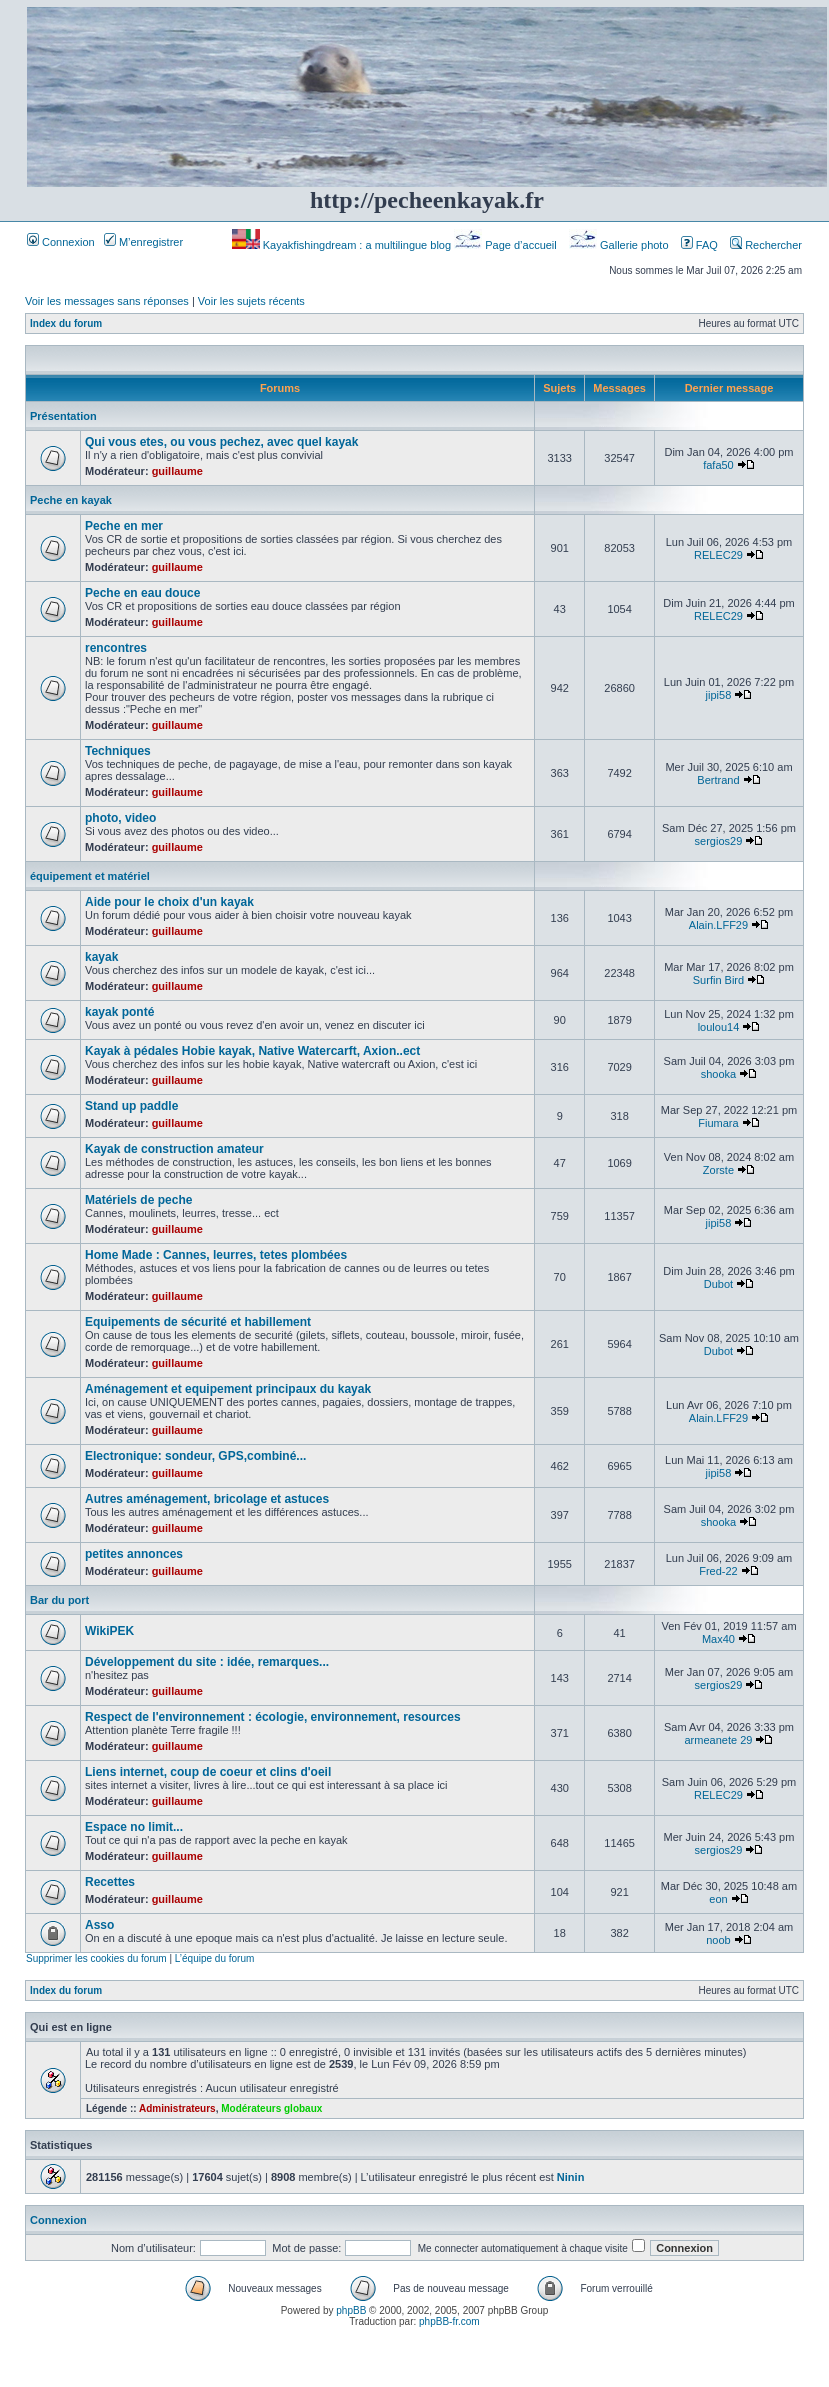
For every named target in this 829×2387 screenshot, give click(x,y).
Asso (99, 1925)
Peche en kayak (71, 500)
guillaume (177, 471)
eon (718, 1899)
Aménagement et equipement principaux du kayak (228, 1389)
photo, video (120, 818)
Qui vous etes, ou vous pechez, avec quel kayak (221, 442)
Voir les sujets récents (251, 301)
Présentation (63, 416)
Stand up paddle (131, 1106)
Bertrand (718, 780)
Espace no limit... (134, 1827)
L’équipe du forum (215, 1958)
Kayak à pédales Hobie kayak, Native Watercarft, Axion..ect (252, 1051)
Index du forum (66, 323)
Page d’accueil (507, 245)
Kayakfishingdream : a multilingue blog (343, 245)
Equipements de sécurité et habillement (198, 1322)
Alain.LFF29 (718, 925)
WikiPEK (109, 1631)
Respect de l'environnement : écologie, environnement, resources (273, 1717)
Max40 (718, 1639)
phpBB (351, 2310)
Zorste (718, 1170)
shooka (718, 1074)
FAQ (699, 245)
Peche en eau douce (142, 593)
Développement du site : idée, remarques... (207, 1662)
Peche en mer (124, 526)
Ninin (571, 2177)
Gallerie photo (620, 245)
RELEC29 (718, 555)
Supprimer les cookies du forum (96, 1958)
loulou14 (719, 1027)
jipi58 (719, 695)
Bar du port (59, 1600)
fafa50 (718, 465)
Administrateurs (177, 2108)
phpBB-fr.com (449, 2321)
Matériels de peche (138, 1200)
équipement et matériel (90, 876)
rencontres (116, 648)
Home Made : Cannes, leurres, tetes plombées (216, 1255)
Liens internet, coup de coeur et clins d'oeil (208, 1772)
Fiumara (718, 1123)
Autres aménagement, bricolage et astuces (207, 1499)
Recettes (110, 1882)
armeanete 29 (719, 1740)
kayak (101, 957)
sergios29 (719, 841)
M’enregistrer (143, 242)
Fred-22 (718, 1571)
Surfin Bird (718, 980)
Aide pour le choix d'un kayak (169, 902)
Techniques (118, 751)
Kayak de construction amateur (174, 1149)
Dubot (718, 1284)
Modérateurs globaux (271, 2108)
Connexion (61, 242)
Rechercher (766, 245)
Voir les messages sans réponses (107, 301)
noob (718, 1940)
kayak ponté (119, 1012)
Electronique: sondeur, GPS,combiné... (195, 1456)
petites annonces (134, 1554)
